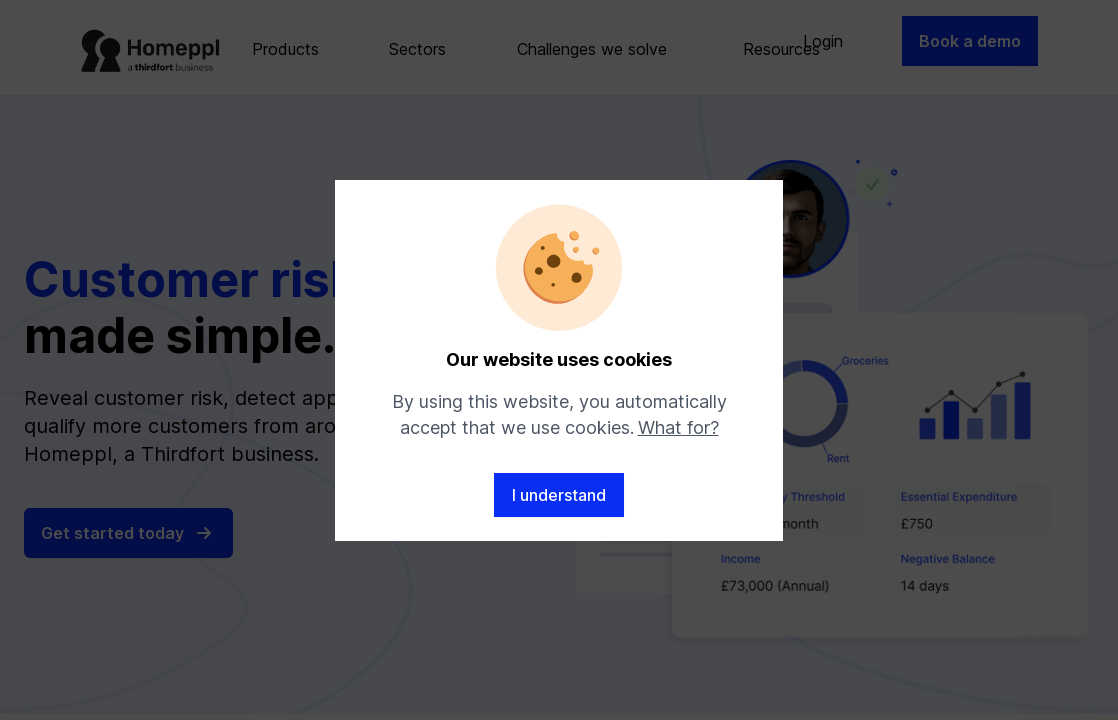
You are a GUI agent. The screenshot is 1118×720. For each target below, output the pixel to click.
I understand (559, 495)
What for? (678, 427)
